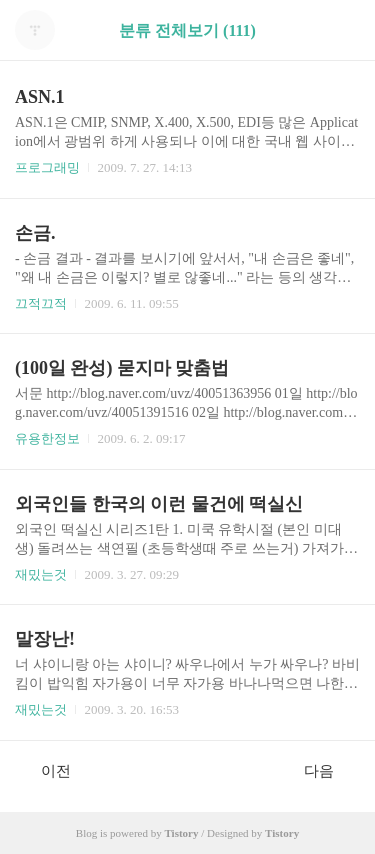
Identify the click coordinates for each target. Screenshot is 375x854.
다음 (329, 770)
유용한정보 (47, 438)
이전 (45, 770)
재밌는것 (41, 574)
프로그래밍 (47, 167)
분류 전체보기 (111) (187, 30)
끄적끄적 (41, 303)
